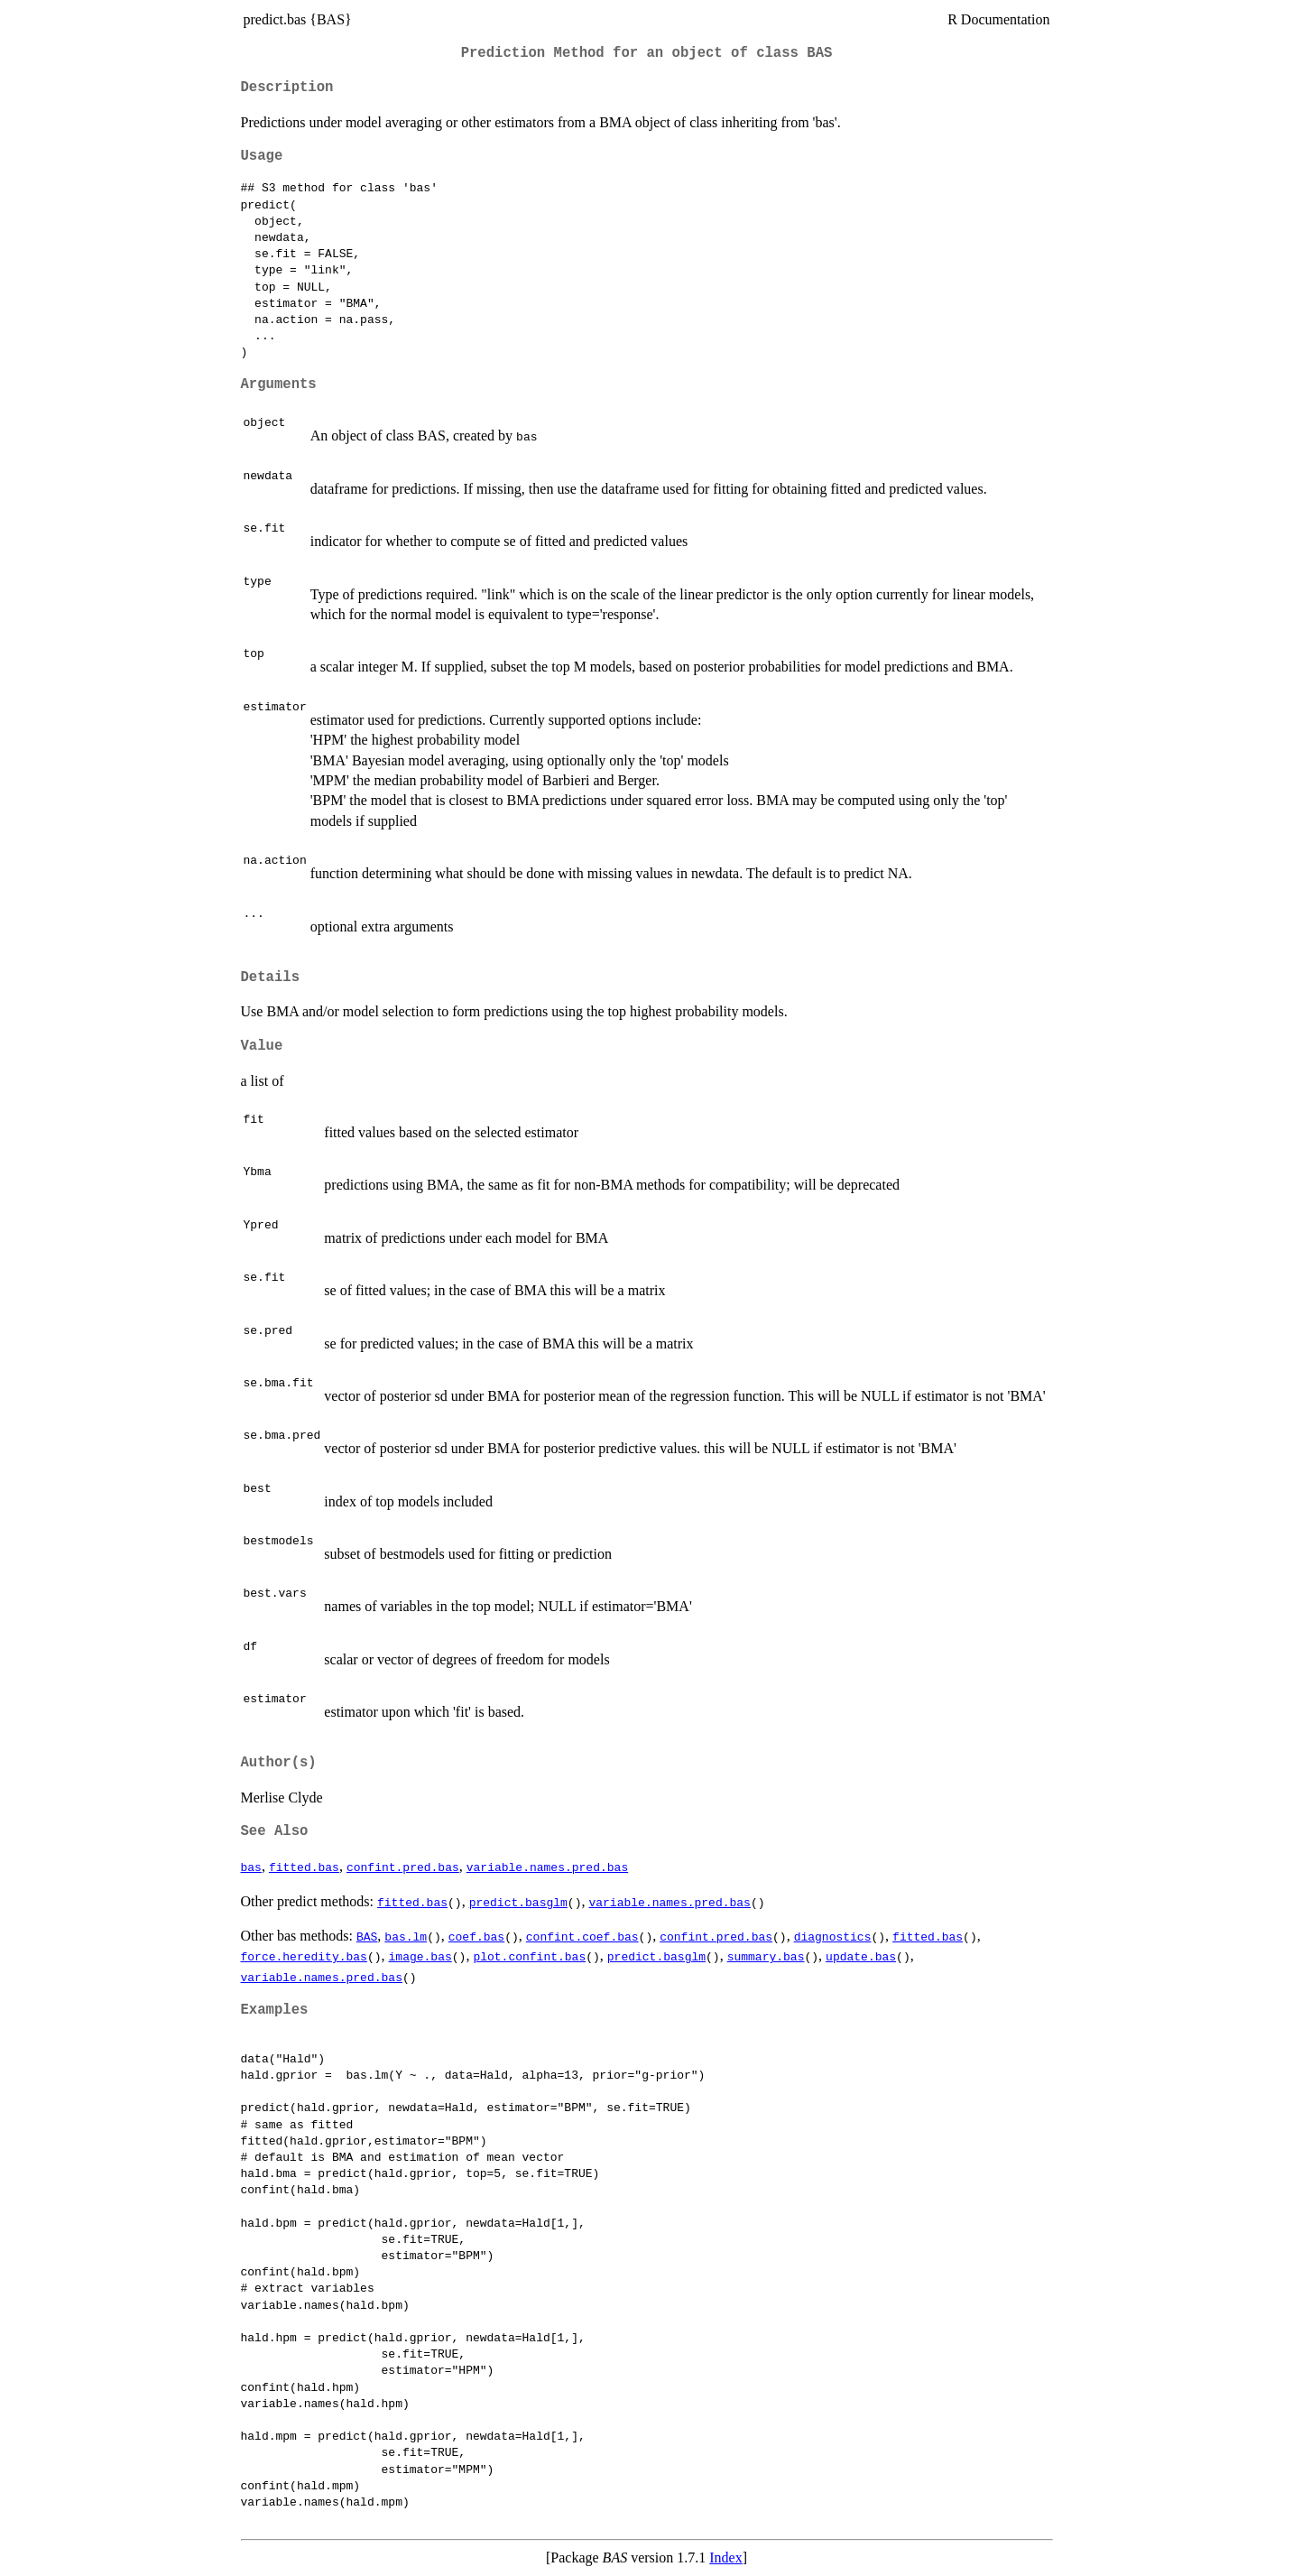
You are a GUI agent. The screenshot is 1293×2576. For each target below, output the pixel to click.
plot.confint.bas (529, 1956)
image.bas (420, 1956)
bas (251, 1866)
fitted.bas (304, 1866)
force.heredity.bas (304, 1956)
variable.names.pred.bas (547, 1866)
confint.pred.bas (402, 1866)
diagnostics (833, 1936)
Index (725, 2557)
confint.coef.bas (582, 1936)
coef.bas (476, 1936)
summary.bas (766, 1956)
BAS (366, 1936)
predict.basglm (518, 1902)
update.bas (861, 1956)
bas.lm (405, 1936)
